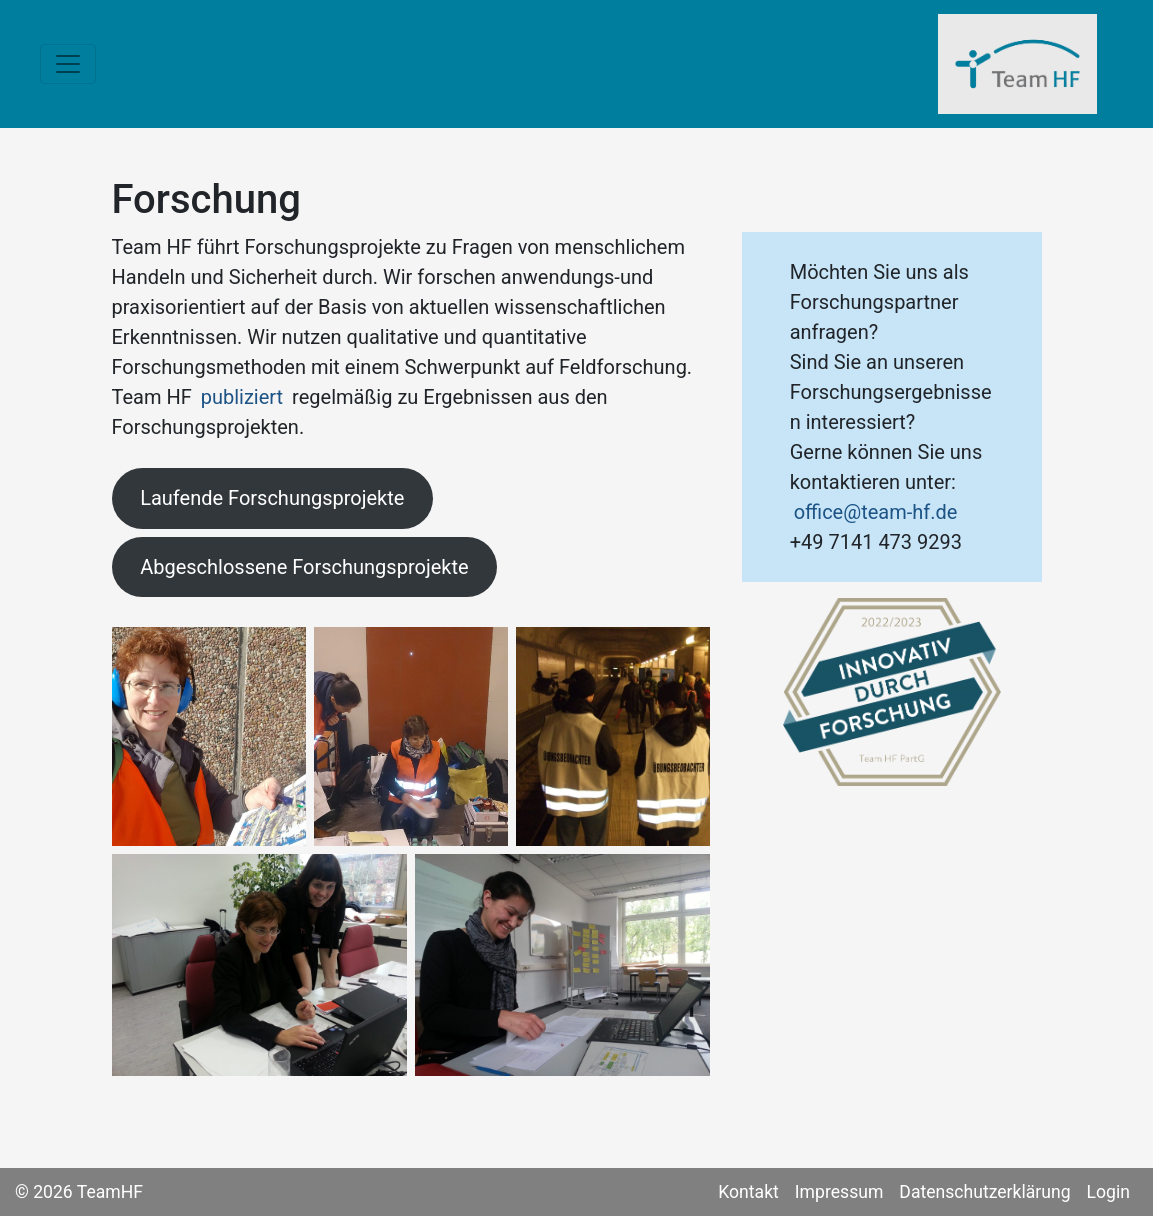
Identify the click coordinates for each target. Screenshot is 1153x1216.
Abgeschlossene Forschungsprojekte (304, 567)
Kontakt (748, 1192)
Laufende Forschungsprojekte (272, 498)
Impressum (839, 1192)
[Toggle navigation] (68, 64)
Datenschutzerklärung (984, 1192)
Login (1108, 1192)
